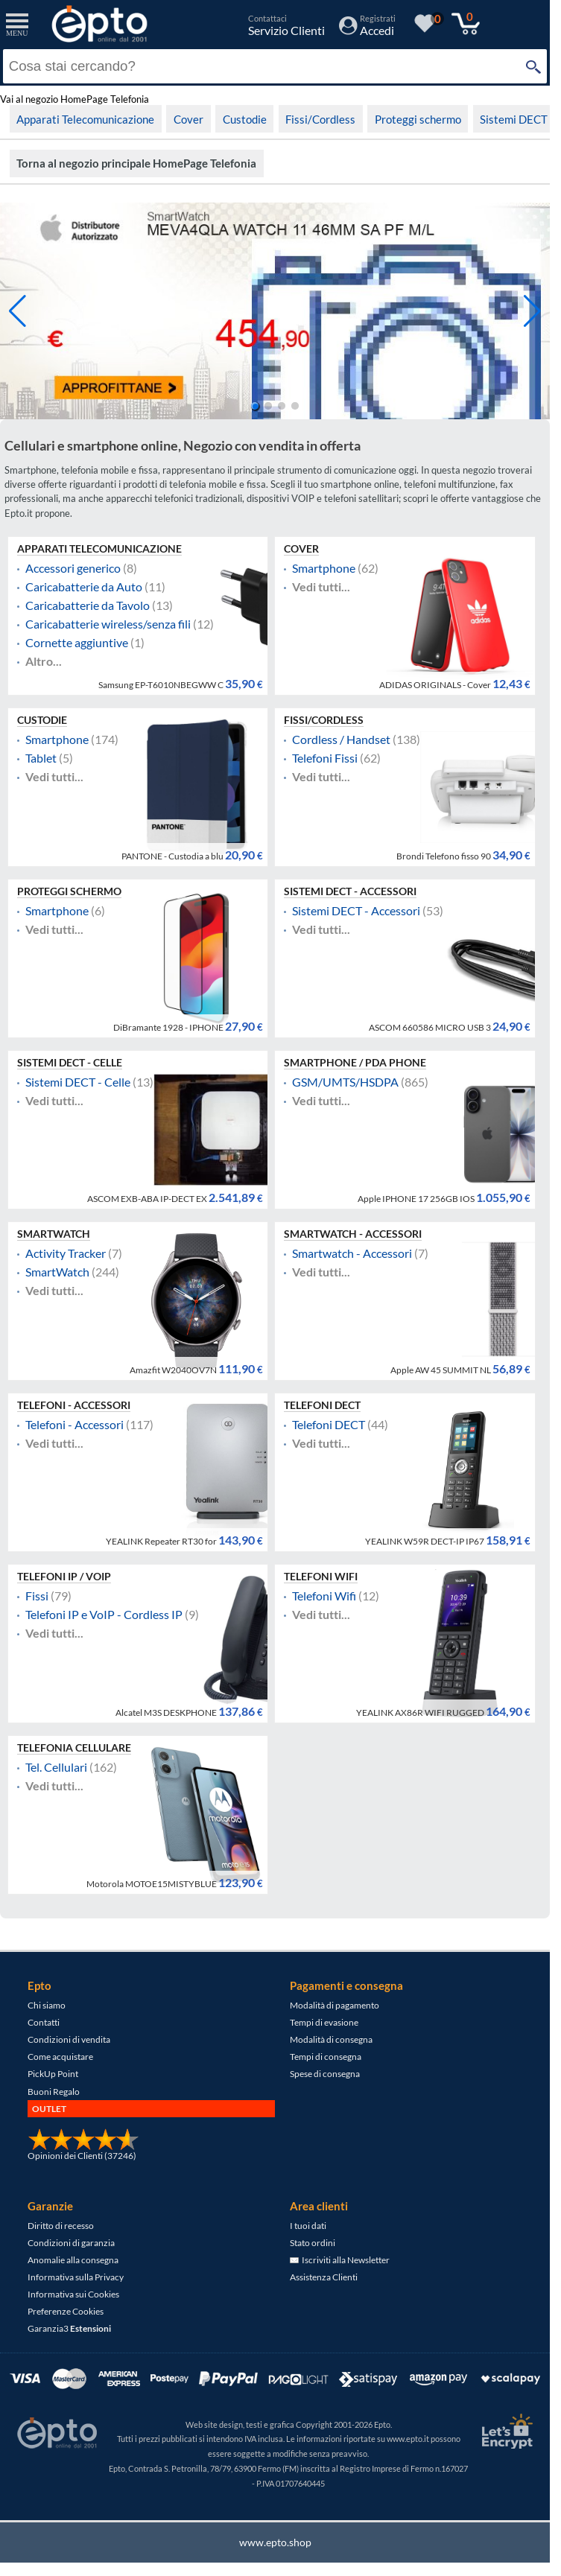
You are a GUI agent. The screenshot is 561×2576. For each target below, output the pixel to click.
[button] (532, 311)
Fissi (36, 1596)
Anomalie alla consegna (73, 2260)
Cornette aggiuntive (76, 642)
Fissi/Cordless (320, 119)
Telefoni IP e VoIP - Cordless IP (104, 1614)
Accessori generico (73, 568)
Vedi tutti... (321, 587)
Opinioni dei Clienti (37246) (82, 2155)
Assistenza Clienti (324, 2277)
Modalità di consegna (331, 2039)
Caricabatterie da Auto (83, 587)
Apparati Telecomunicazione (85, 119)
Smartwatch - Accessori (353, 1234)
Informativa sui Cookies (73, 2294)
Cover (188, 119)
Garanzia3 (69, 2328)
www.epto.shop (275, 2542)
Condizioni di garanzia (71, 2243)
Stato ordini (312, 2243)
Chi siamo (47, 2005)
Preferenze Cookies (66, 2311)
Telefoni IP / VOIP (64, 1577)
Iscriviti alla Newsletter (340, 2260)
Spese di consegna (325, 2074)
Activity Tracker (65, 1253)
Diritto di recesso (61, 2225)
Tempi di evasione (324, 2022)
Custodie (245, 119)
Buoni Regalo (54, 2091)
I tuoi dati (308, 2225)
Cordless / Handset (341, 739)
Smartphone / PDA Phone (355, 1063)
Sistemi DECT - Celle (69, 1063)
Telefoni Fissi (325, 758)
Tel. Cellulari (56, 1767)
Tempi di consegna (325, 2056)
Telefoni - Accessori (73, 1405)
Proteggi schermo (418, 119)
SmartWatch (53, 1234)
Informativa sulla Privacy (76, 2277)
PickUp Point (53, 2074)
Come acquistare (60, 2056)
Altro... (43, 661)
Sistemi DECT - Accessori (350, 891)
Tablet (41, 758)
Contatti (44, 2022)
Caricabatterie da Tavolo (87, 605)
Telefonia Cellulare (74, 1748)
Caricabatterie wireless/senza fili (108, 624)
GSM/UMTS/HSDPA (345, 1082)
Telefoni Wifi (321, 1577)
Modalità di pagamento (334, 2005)
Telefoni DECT (322, 1405)
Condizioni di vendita (69, 2039)
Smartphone (323, 568)
